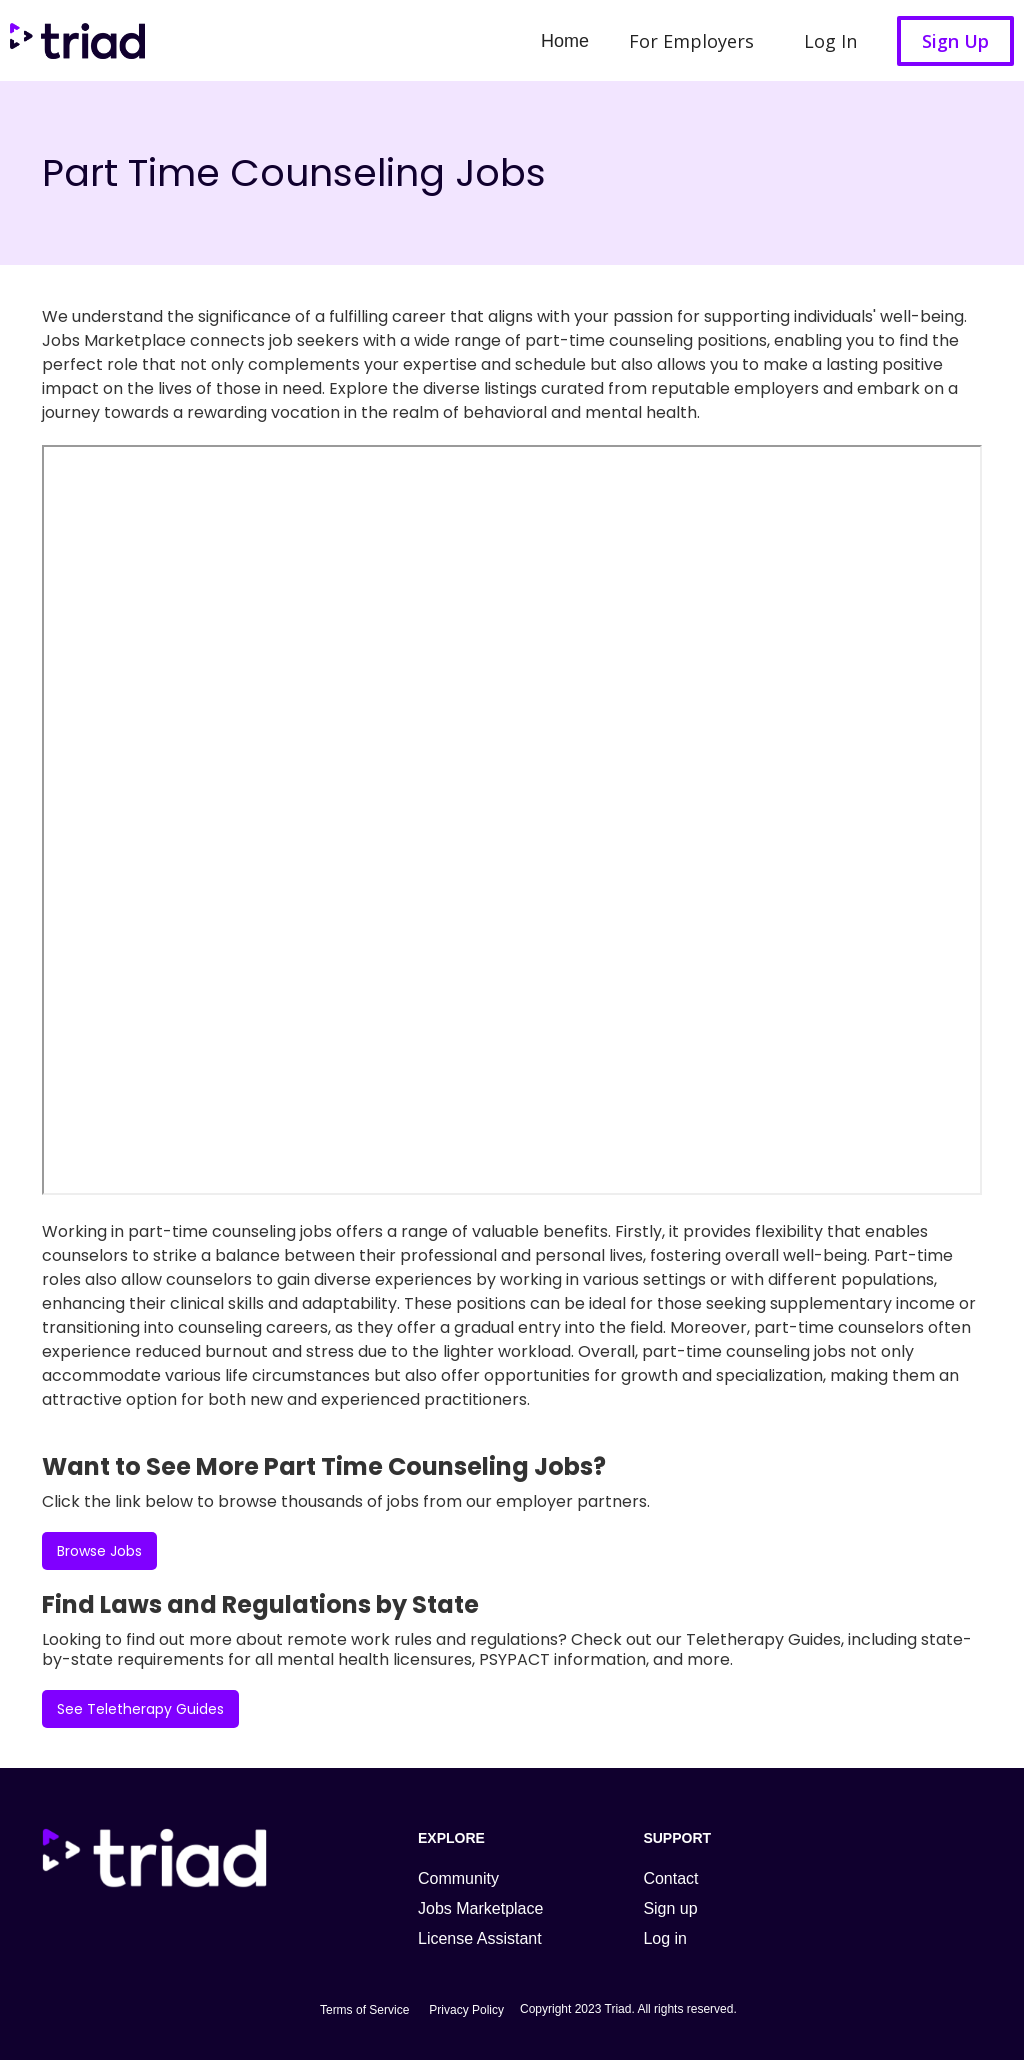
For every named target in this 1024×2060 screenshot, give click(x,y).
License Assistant (480, 1938)
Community (458, 1878)
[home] (72, 40)
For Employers (691, 41)
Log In (830, 41)
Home (565, 41)
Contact (670, 1878)
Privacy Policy (466, 2010)
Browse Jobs (99, 1551)
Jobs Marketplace (480, 1908)
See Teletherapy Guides (140, 1709)
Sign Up (955, 41)
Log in (665, 1938)
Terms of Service (364, 2010)
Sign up (670, 1908)
